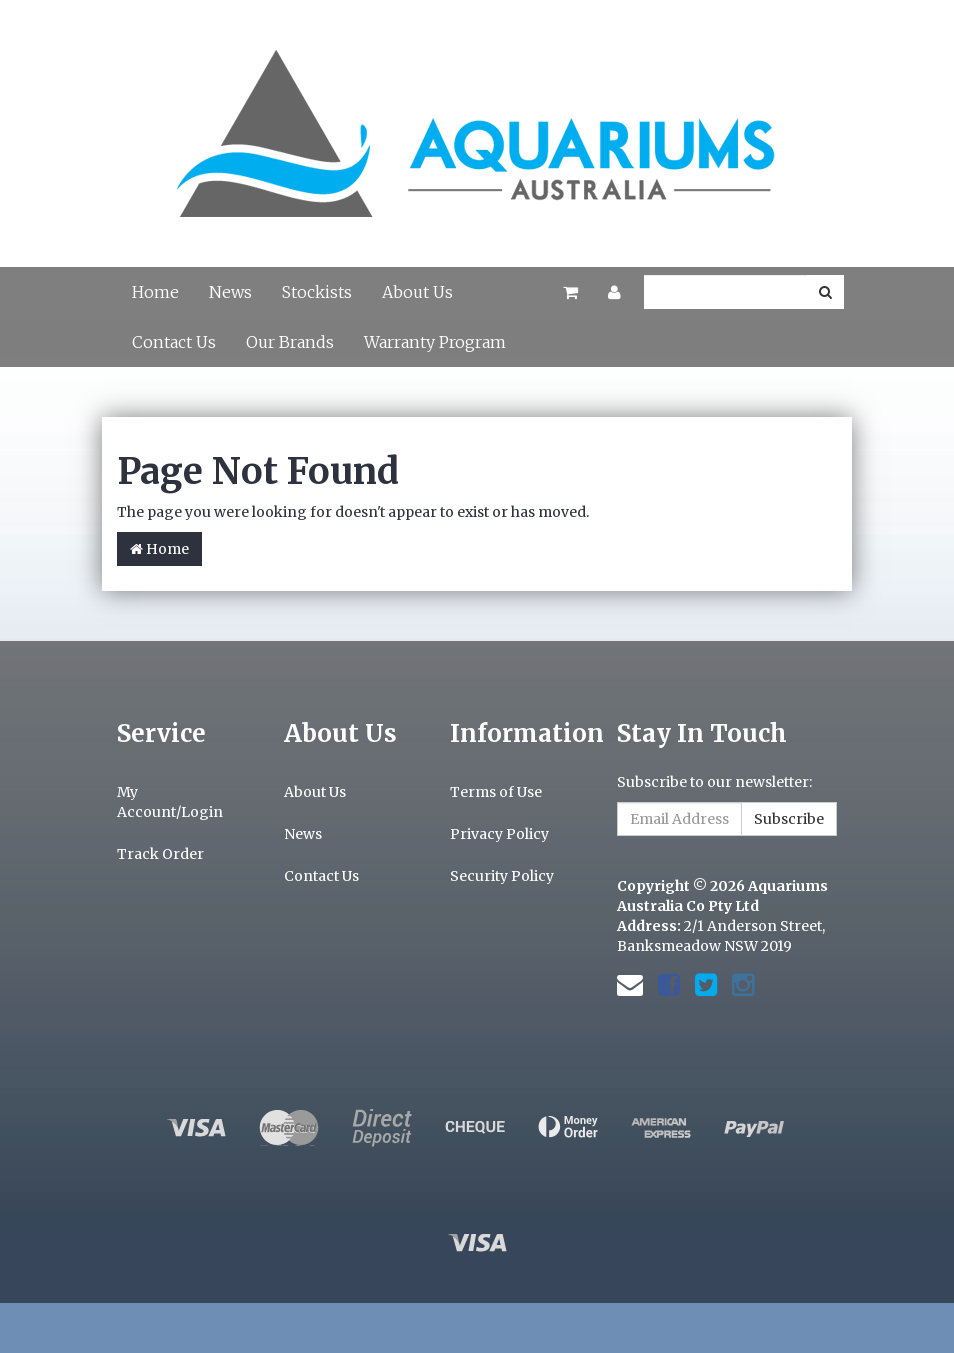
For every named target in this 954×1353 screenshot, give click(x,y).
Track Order (160, 854)
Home (155, 292)
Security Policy (502, 876)
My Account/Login (170, 802)
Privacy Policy (499, 834)
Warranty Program (435, 342)
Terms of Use (496, 792)
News (230, 292)
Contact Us (174, 342)
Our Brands (290, 342)
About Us (417, 292)
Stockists (317, 292)
